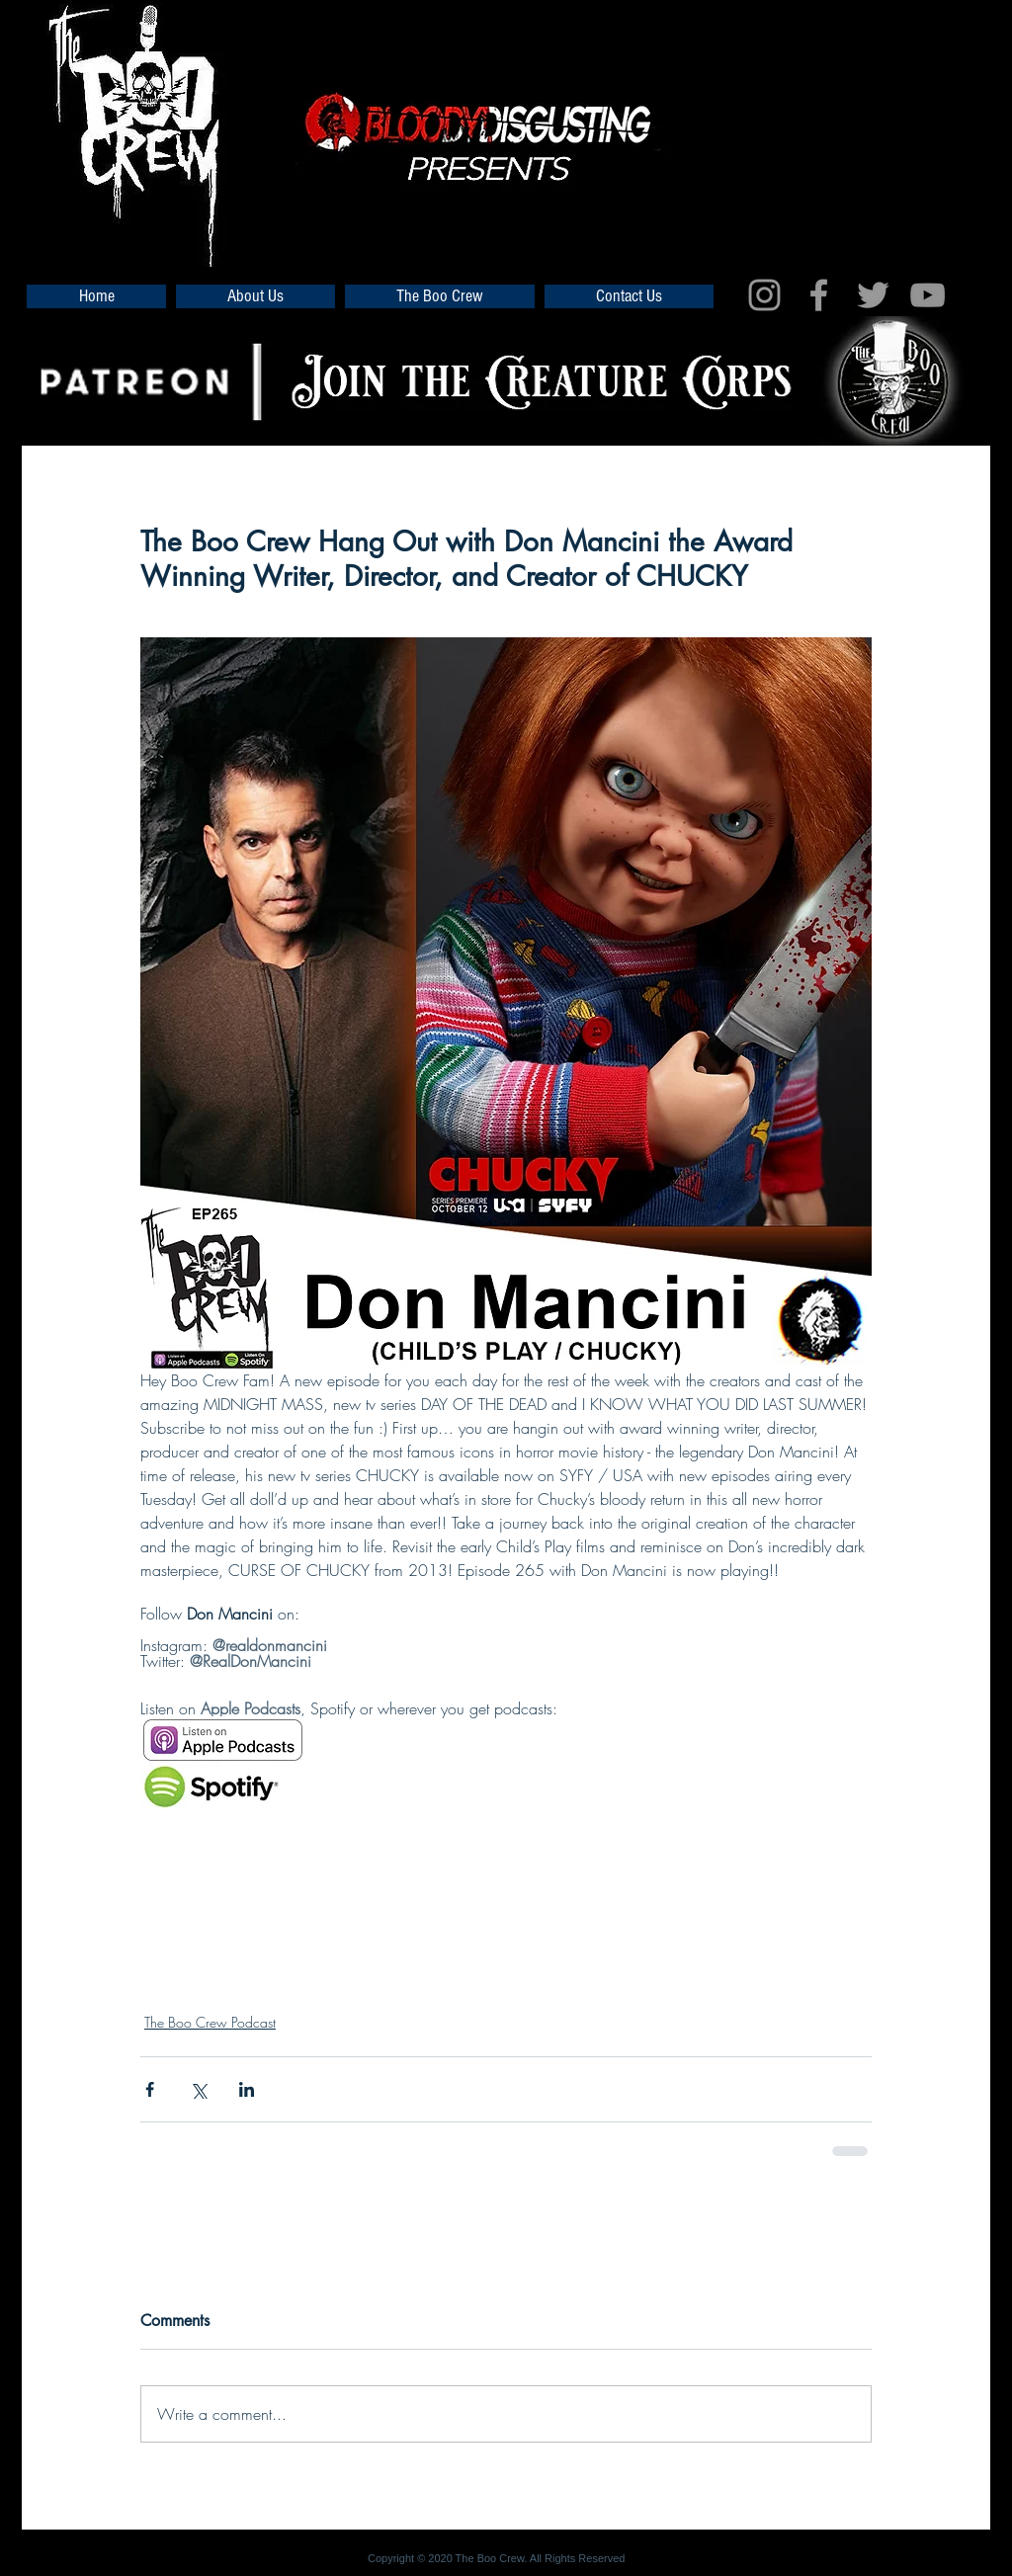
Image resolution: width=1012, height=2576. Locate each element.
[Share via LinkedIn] (246, 2089)
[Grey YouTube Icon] (927, 295)
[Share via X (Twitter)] (198, 2089)
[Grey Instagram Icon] (764, 295)
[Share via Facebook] (149, 2089)
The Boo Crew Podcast (210, 2022)
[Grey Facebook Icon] (819, 295)
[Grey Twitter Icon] (873, 295)
